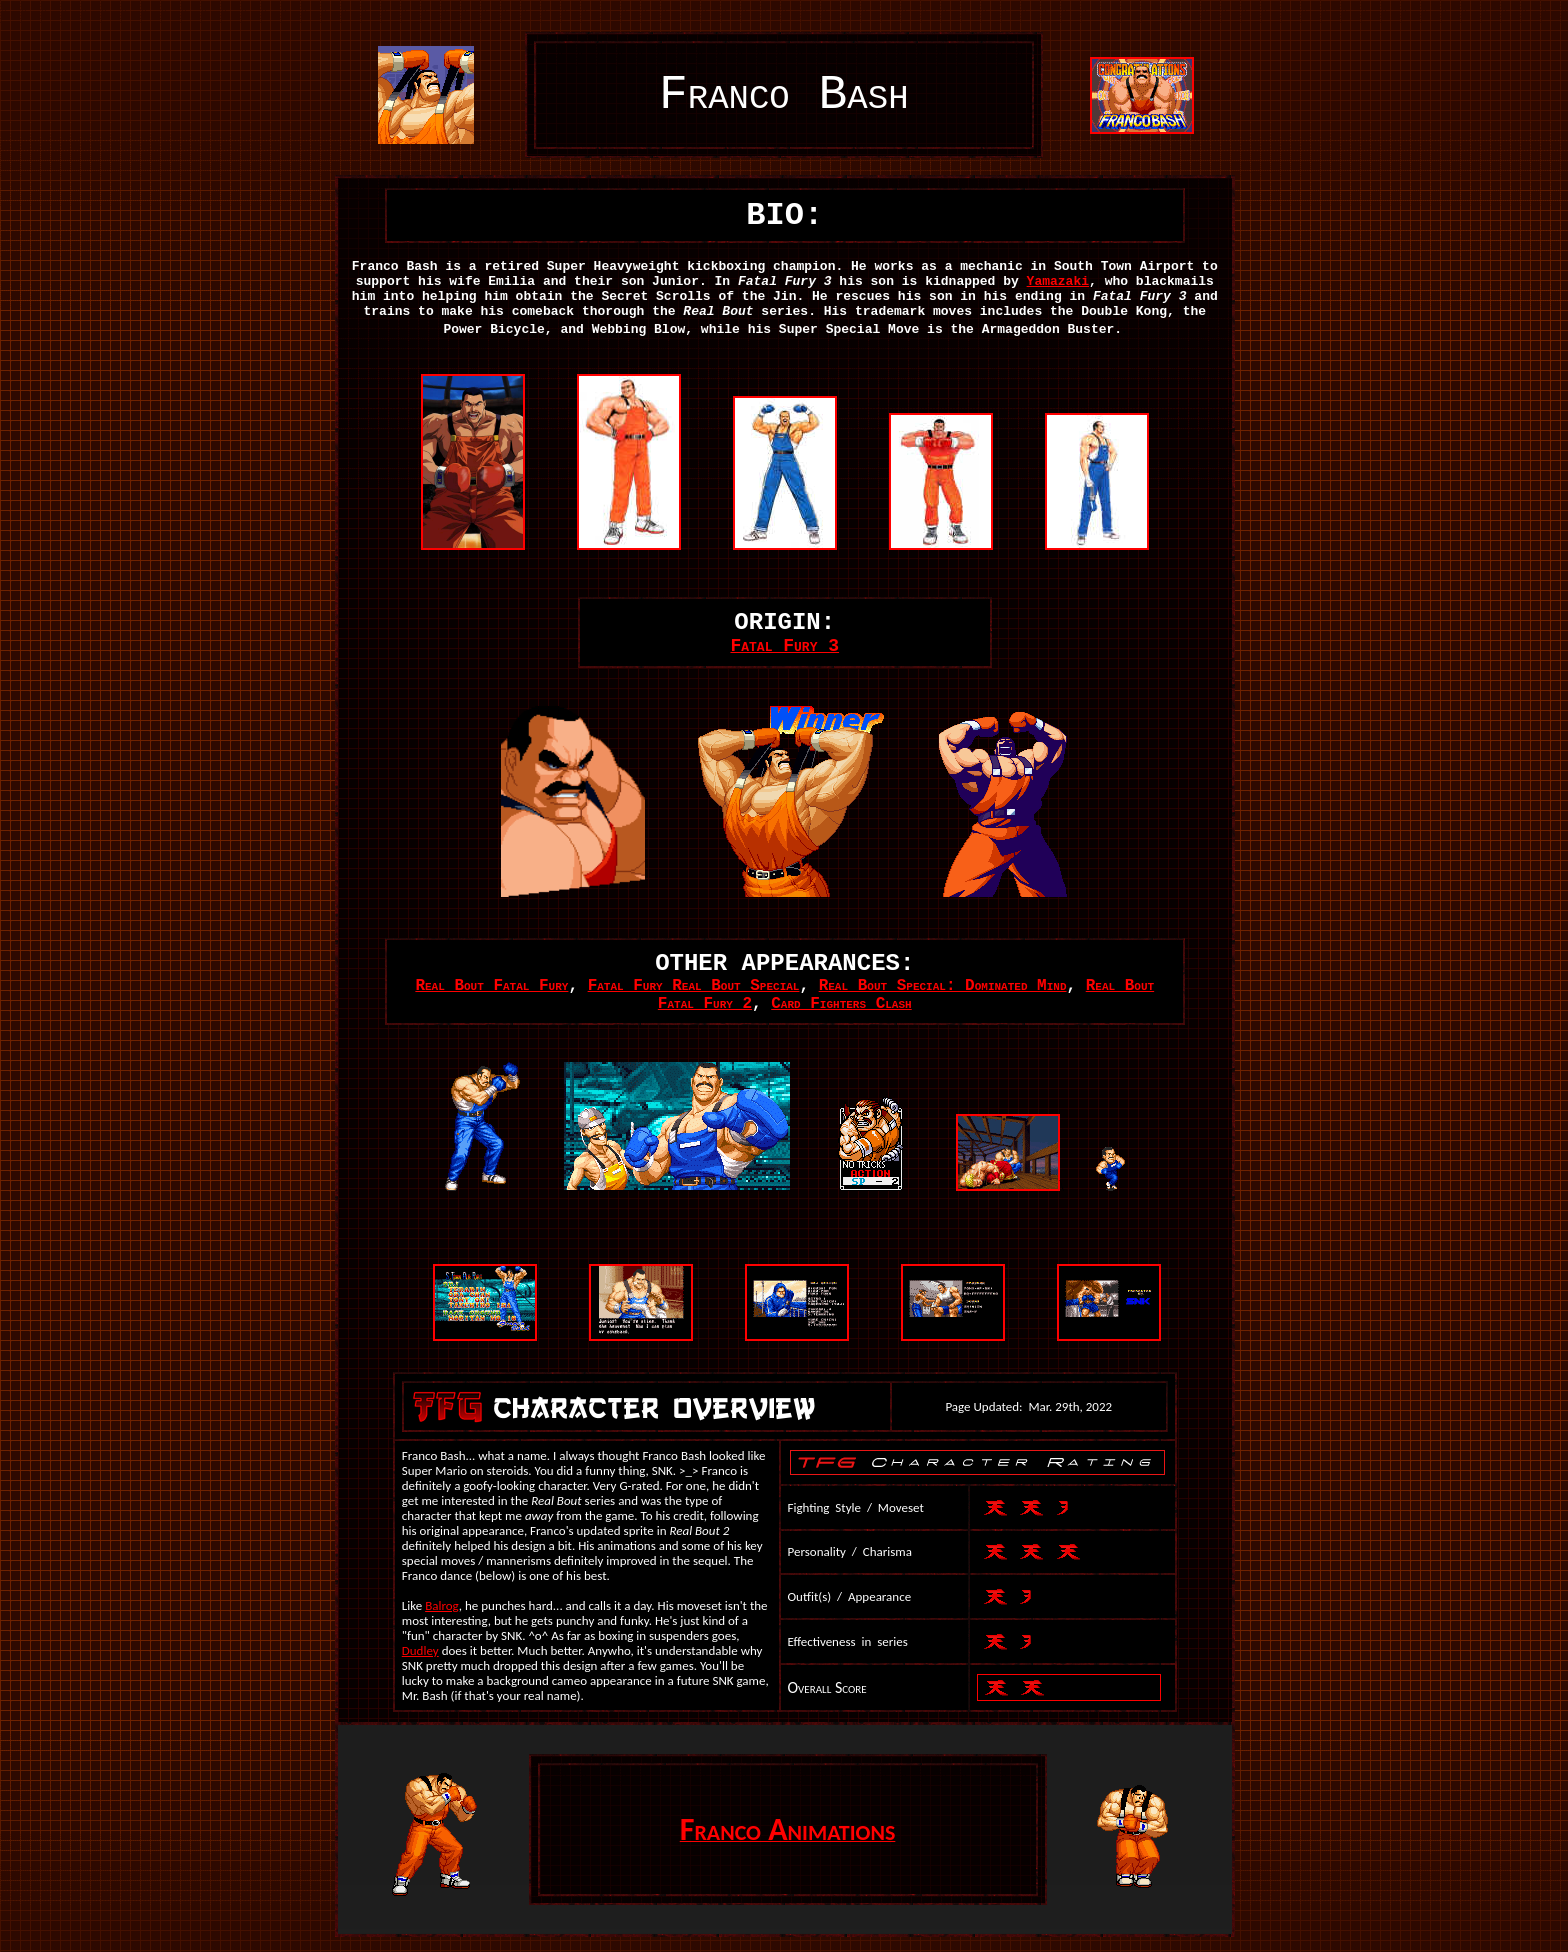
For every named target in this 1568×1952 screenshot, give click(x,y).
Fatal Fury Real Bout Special (694, 986)
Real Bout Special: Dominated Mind (943, 986)
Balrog (442, 1605)
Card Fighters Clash (841, 1004)
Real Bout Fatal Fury (491, 986)
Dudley (420, 1650)
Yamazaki (1058, 281)
